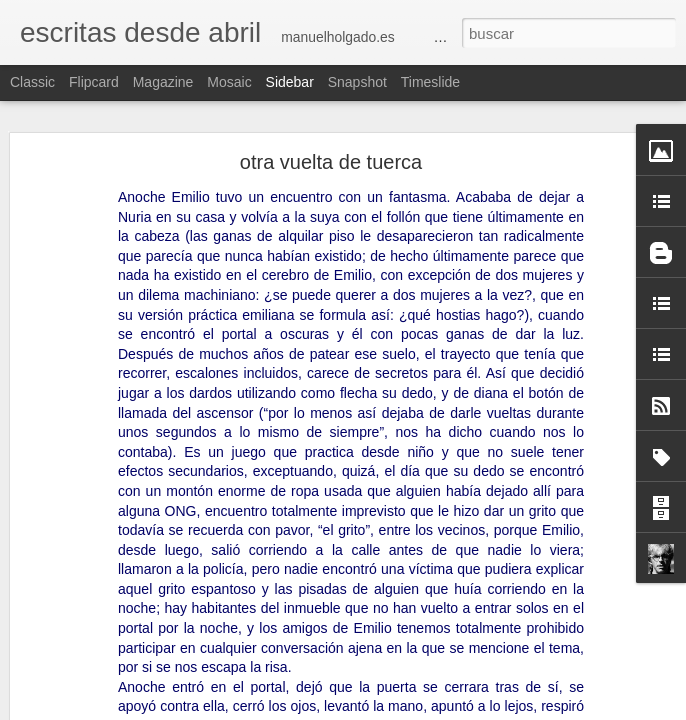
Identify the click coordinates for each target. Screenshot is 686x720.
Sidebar (290, 82)
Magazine (163, 82)
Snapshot (357, 82)
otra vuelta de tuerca (331, 162)
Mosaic (229, 82)
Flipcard (94, 82)
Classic (32, 82)
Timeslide (430, 82)
